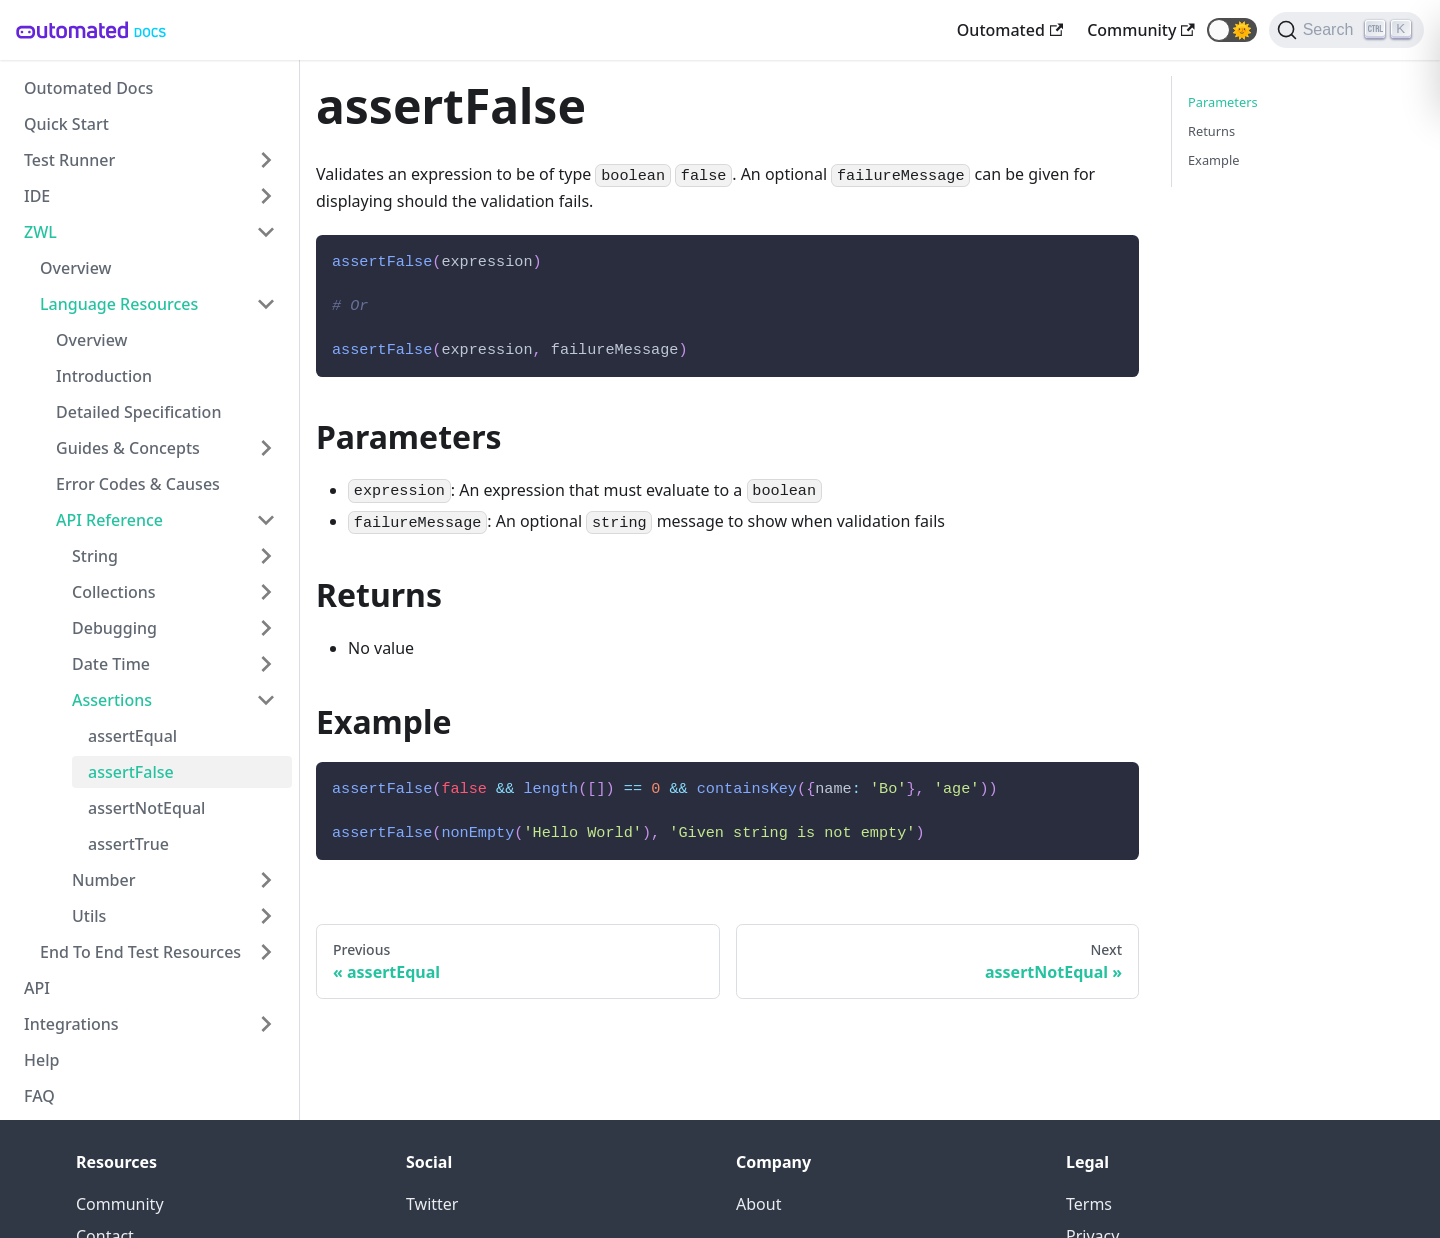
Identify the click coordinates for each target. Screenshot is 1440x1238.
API (37, 988)
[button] (1232, 30)
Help (41, 1060)
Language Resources (119, 304)
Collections (114, 592)
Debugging (114, 628)
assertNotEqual (146, 808)
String (95, 556)
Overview (75, 268)
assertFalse (131, 772)
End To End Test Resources (140, 952)
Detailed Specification (138, 412)
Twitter (432, 1204)
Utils (89, 916)
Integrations (71, 1024)
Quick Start (66, 124)
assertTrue (128, 844)
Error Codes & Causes (138, 484)
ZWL (40, 232)
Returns (1211, 131)
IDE (37, 196)
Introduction (104, 376)
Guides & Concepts (128, 448)
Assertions (112, 700)
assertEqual (132, 736)
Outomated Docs (88, 88)
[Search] (1346, 30)
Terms (1089, 1204)
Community (120, 1204)
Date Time (111, 664)
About (758, 1204)
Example (1213, 160)
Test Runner (69, 160)
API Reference (109, 520)
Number (103, 880)
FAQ (39, 1096)
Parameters (1223, 102)
